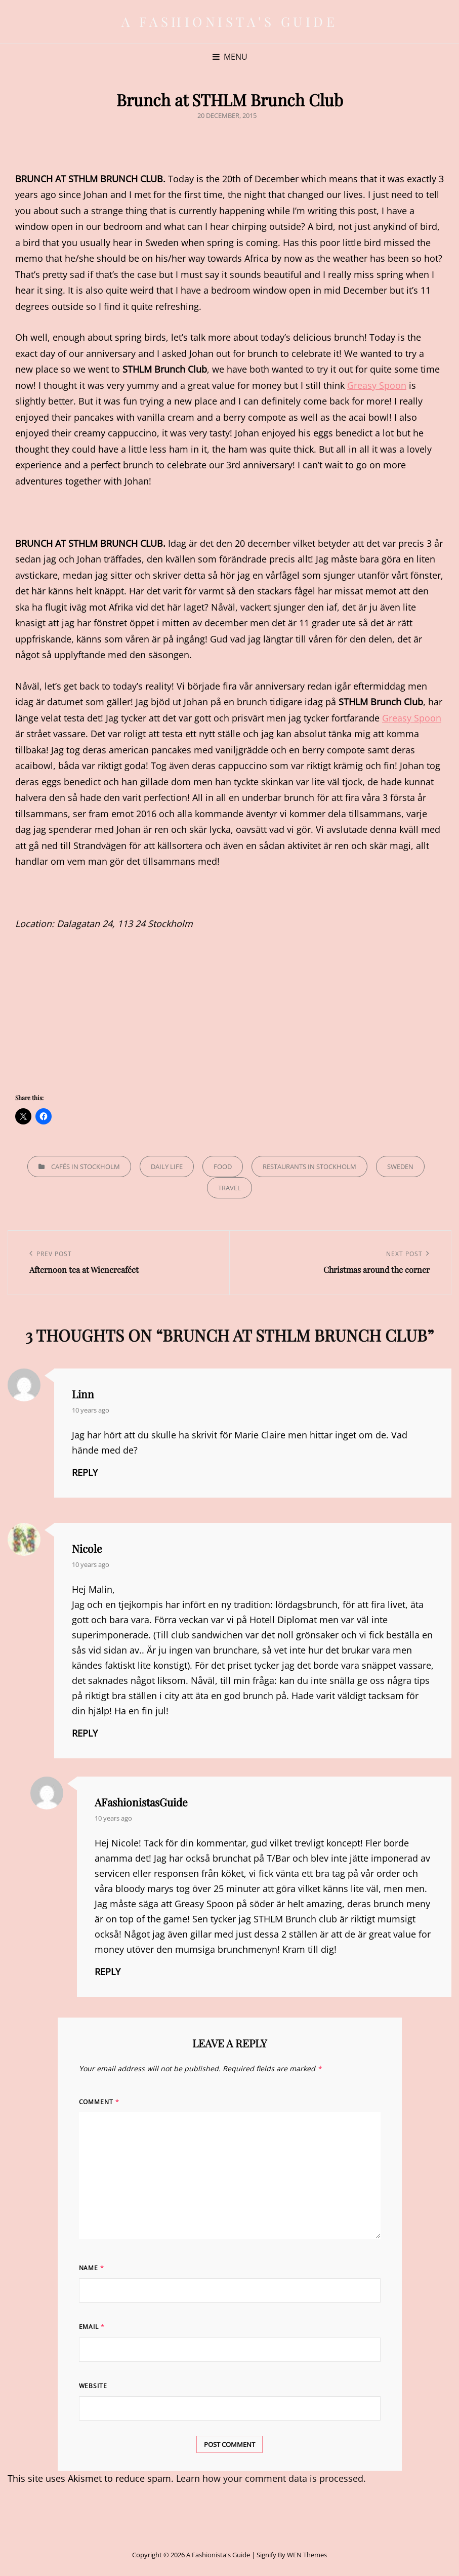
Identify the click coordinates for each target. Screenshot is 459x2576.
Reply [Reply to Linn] (85, 1472)
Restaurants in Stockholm (309, 1166)
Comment (99, 2102)
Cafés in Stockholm (85, 1166)
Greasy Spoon (376, 385)
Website (93, 2386)
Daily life (167, 1166)
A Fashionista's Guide (229, 21)
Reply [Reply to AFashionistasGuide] (107, 1971)
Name (92, 2268)
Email (92, 2326)
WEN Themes (307, 2554)
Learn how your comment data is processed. (271, 2478)
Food (223, 1166)
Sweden (400, 1166)
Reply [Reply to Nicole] (85, 1733)
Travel (229, 1187)
